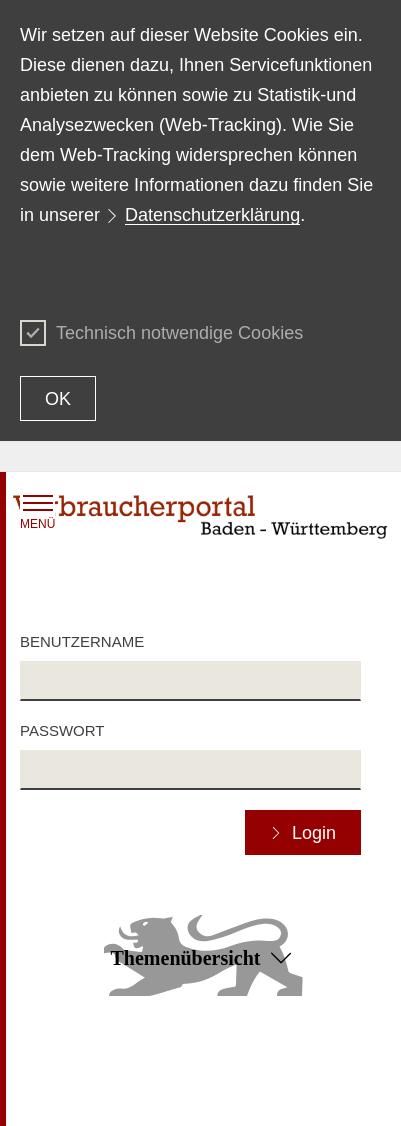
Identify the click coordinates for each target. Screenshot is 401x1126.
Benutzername (82, 641)
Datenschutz (59, 1092)
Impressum (235, 1092)
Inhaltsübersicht (69, 1064)
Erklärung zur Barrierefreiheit (290, 1064)
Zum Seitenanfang (200, 1036)
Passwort (62, 730)
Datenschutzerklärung (212, 215)
